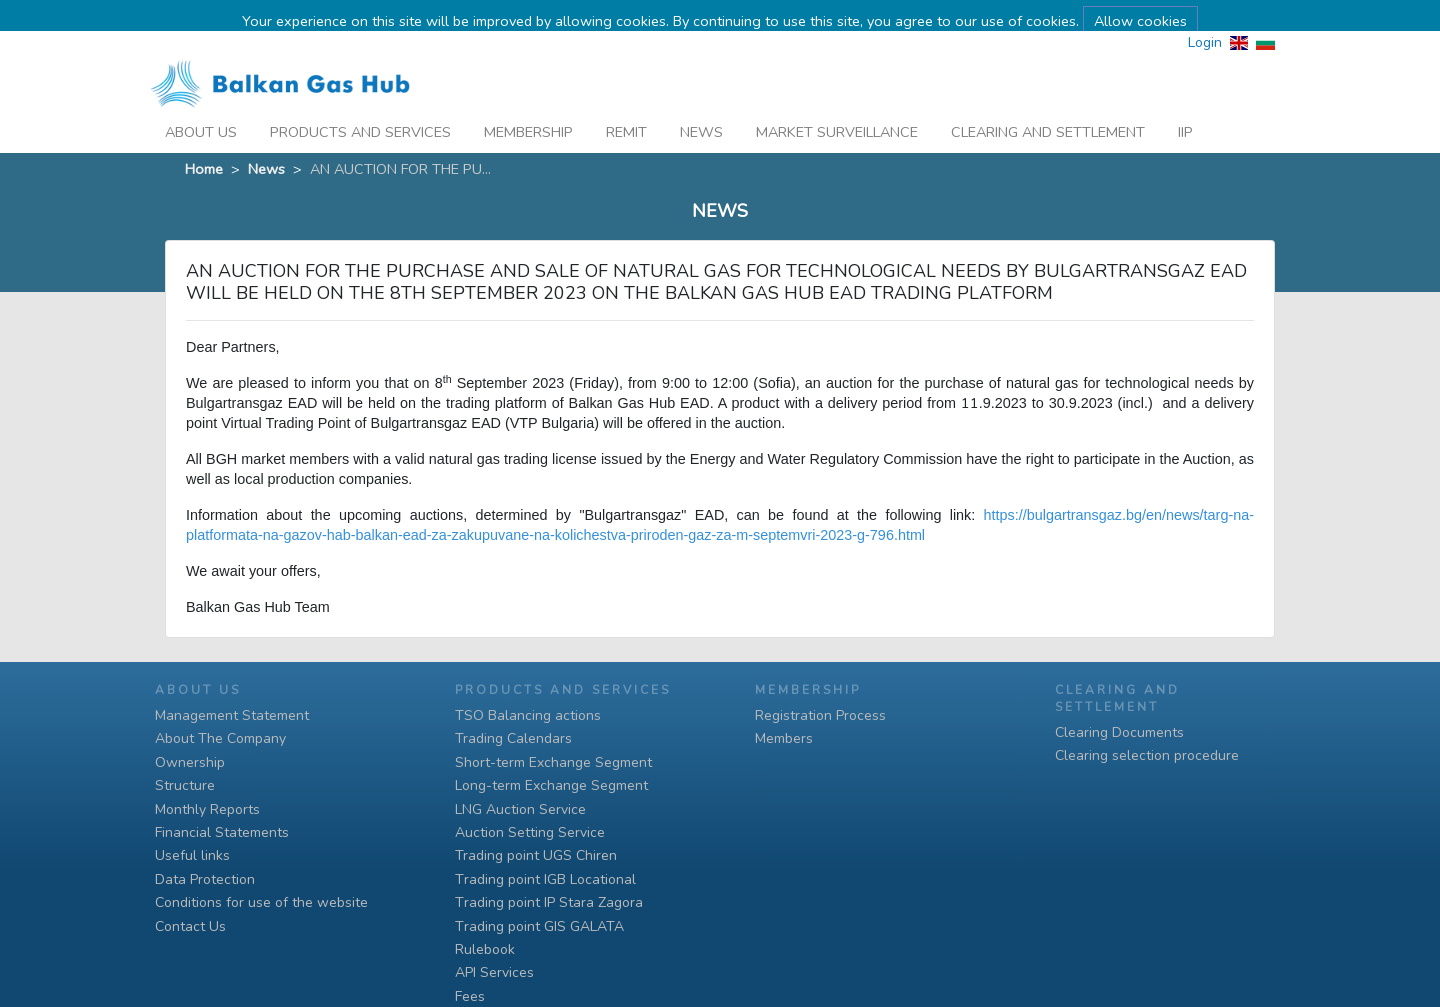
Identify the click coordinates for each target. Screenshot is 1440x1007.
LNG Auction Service (520, 809)
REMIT (626, 108)
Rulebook (485, 949)
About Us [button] (201, 108)
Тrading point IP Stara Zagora (549, 902)
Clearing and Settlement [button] (1048, 108)
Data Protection (205, 879)
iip (1185, 108)
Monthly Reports (207, 809)
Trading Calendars (513, 738)
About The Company (220, 738)
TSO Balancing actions (528, 715)
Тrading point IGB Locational (545, 879)
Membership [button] (528, 108)
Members (784, 738)
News (701, 108)
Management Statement (232, 715)
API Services (494, 972)
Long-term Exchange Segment (551, 785)
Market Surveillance (837, 108)
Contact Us (190, 926)
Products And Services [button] (360, 108)
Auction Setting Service (530, 832)
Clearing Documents (1119, 732)
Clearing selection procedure (1147, 755)
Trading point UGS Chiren (536, 855)
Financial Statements (222, 832)
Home (204, 144)
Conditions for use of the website (261, 902)
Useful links (192, 855)
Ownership (190, 762)
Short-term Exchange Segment (553, 762)
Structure (185, 785)
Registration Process (820, 715)
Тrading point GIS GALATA (539, 926)
